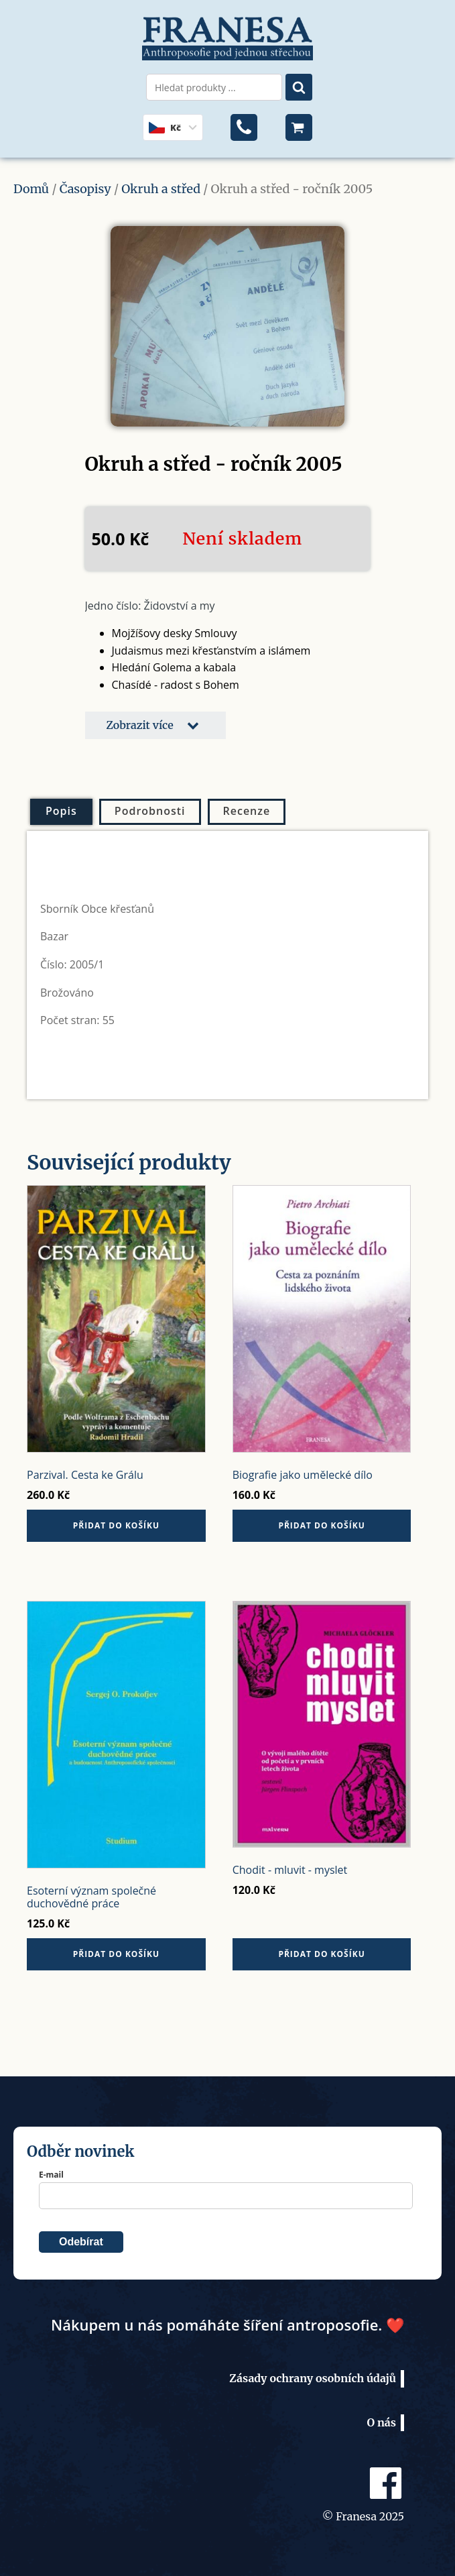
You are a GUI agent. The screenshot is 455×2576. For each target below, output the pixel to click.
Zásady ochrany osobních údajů (312, 2378)
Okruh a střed (160, 189)
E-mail (51, 2174)
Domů (31, 189)
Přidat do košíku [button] (116, 1525)
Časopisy (85, 189)
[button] (155, 726)
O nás (382, 2422)
